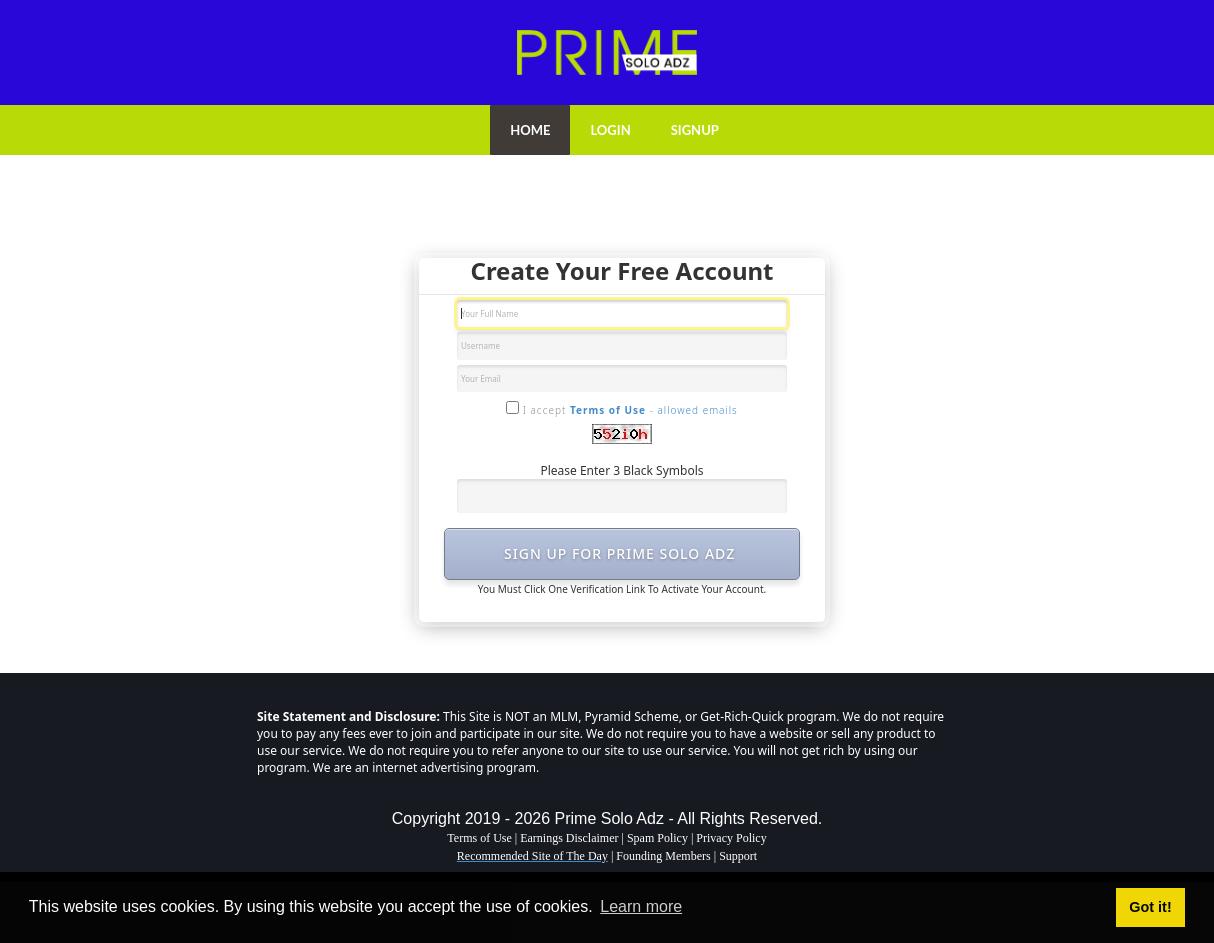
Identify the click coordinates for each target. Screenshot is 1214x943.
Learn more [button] (641, 906)
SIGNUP (695, 130)
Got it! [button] (1150, 907)
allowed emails (697, 410)
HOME (530, 130)
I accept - (622, 409)
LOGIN (610, 130)
